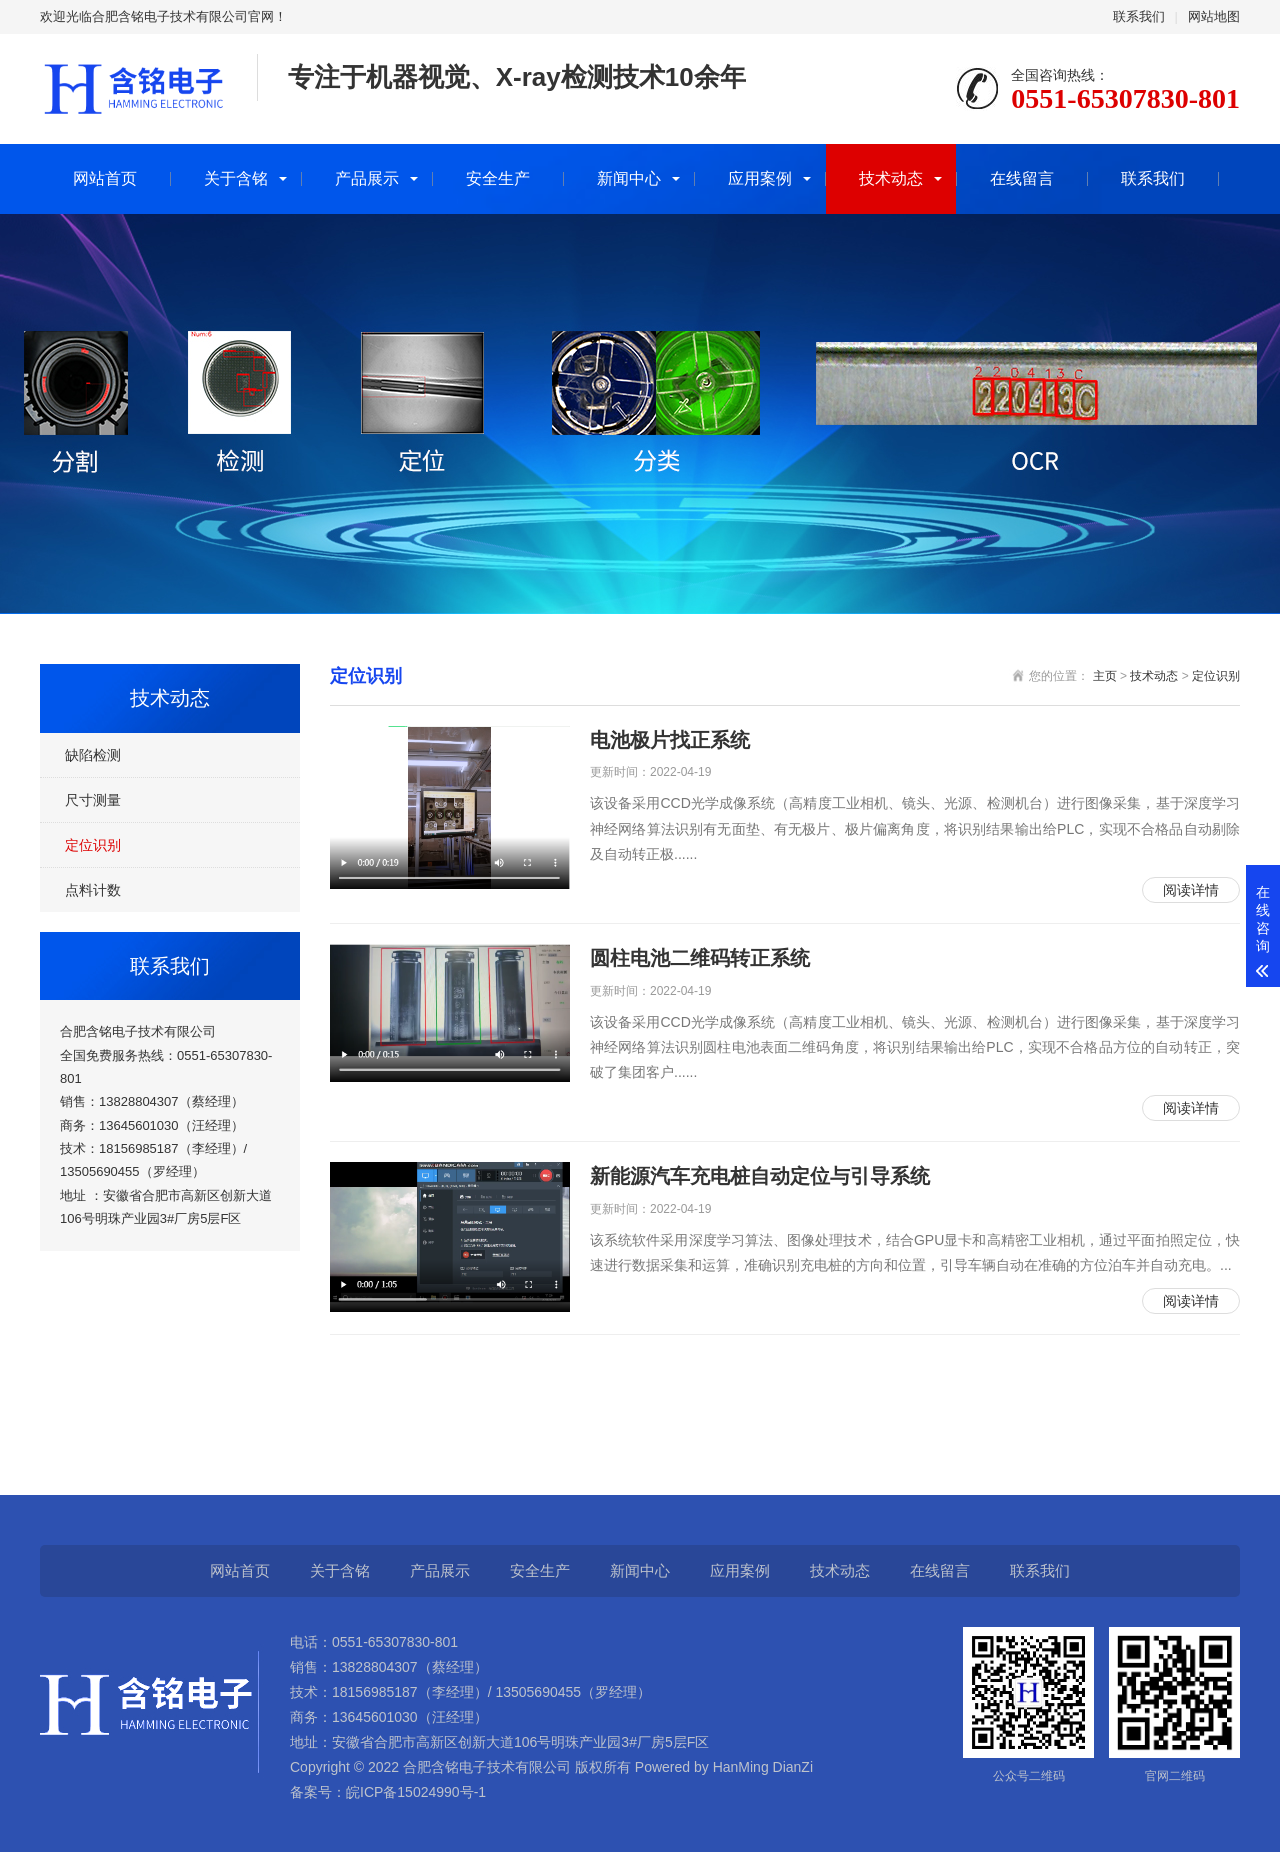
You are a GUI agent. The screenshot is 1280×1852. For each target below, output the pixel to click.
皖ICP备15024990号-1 (416, 1792)
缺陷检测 (93, 755)
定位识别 (93, 845)
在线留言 (1022, 178)
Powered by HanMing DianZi (722, 1767)
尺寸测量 (93, 800)
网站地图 (1214, 16)
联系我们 (1139, 16)
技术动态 (891, 178)
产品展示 (367, 178)
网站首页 (105, 178)
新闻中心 (629, 178)
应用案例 (760, 178)
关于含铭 (236, 178)
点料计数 (93, 890)
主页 (1105, 676)
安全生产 (498, 178)
